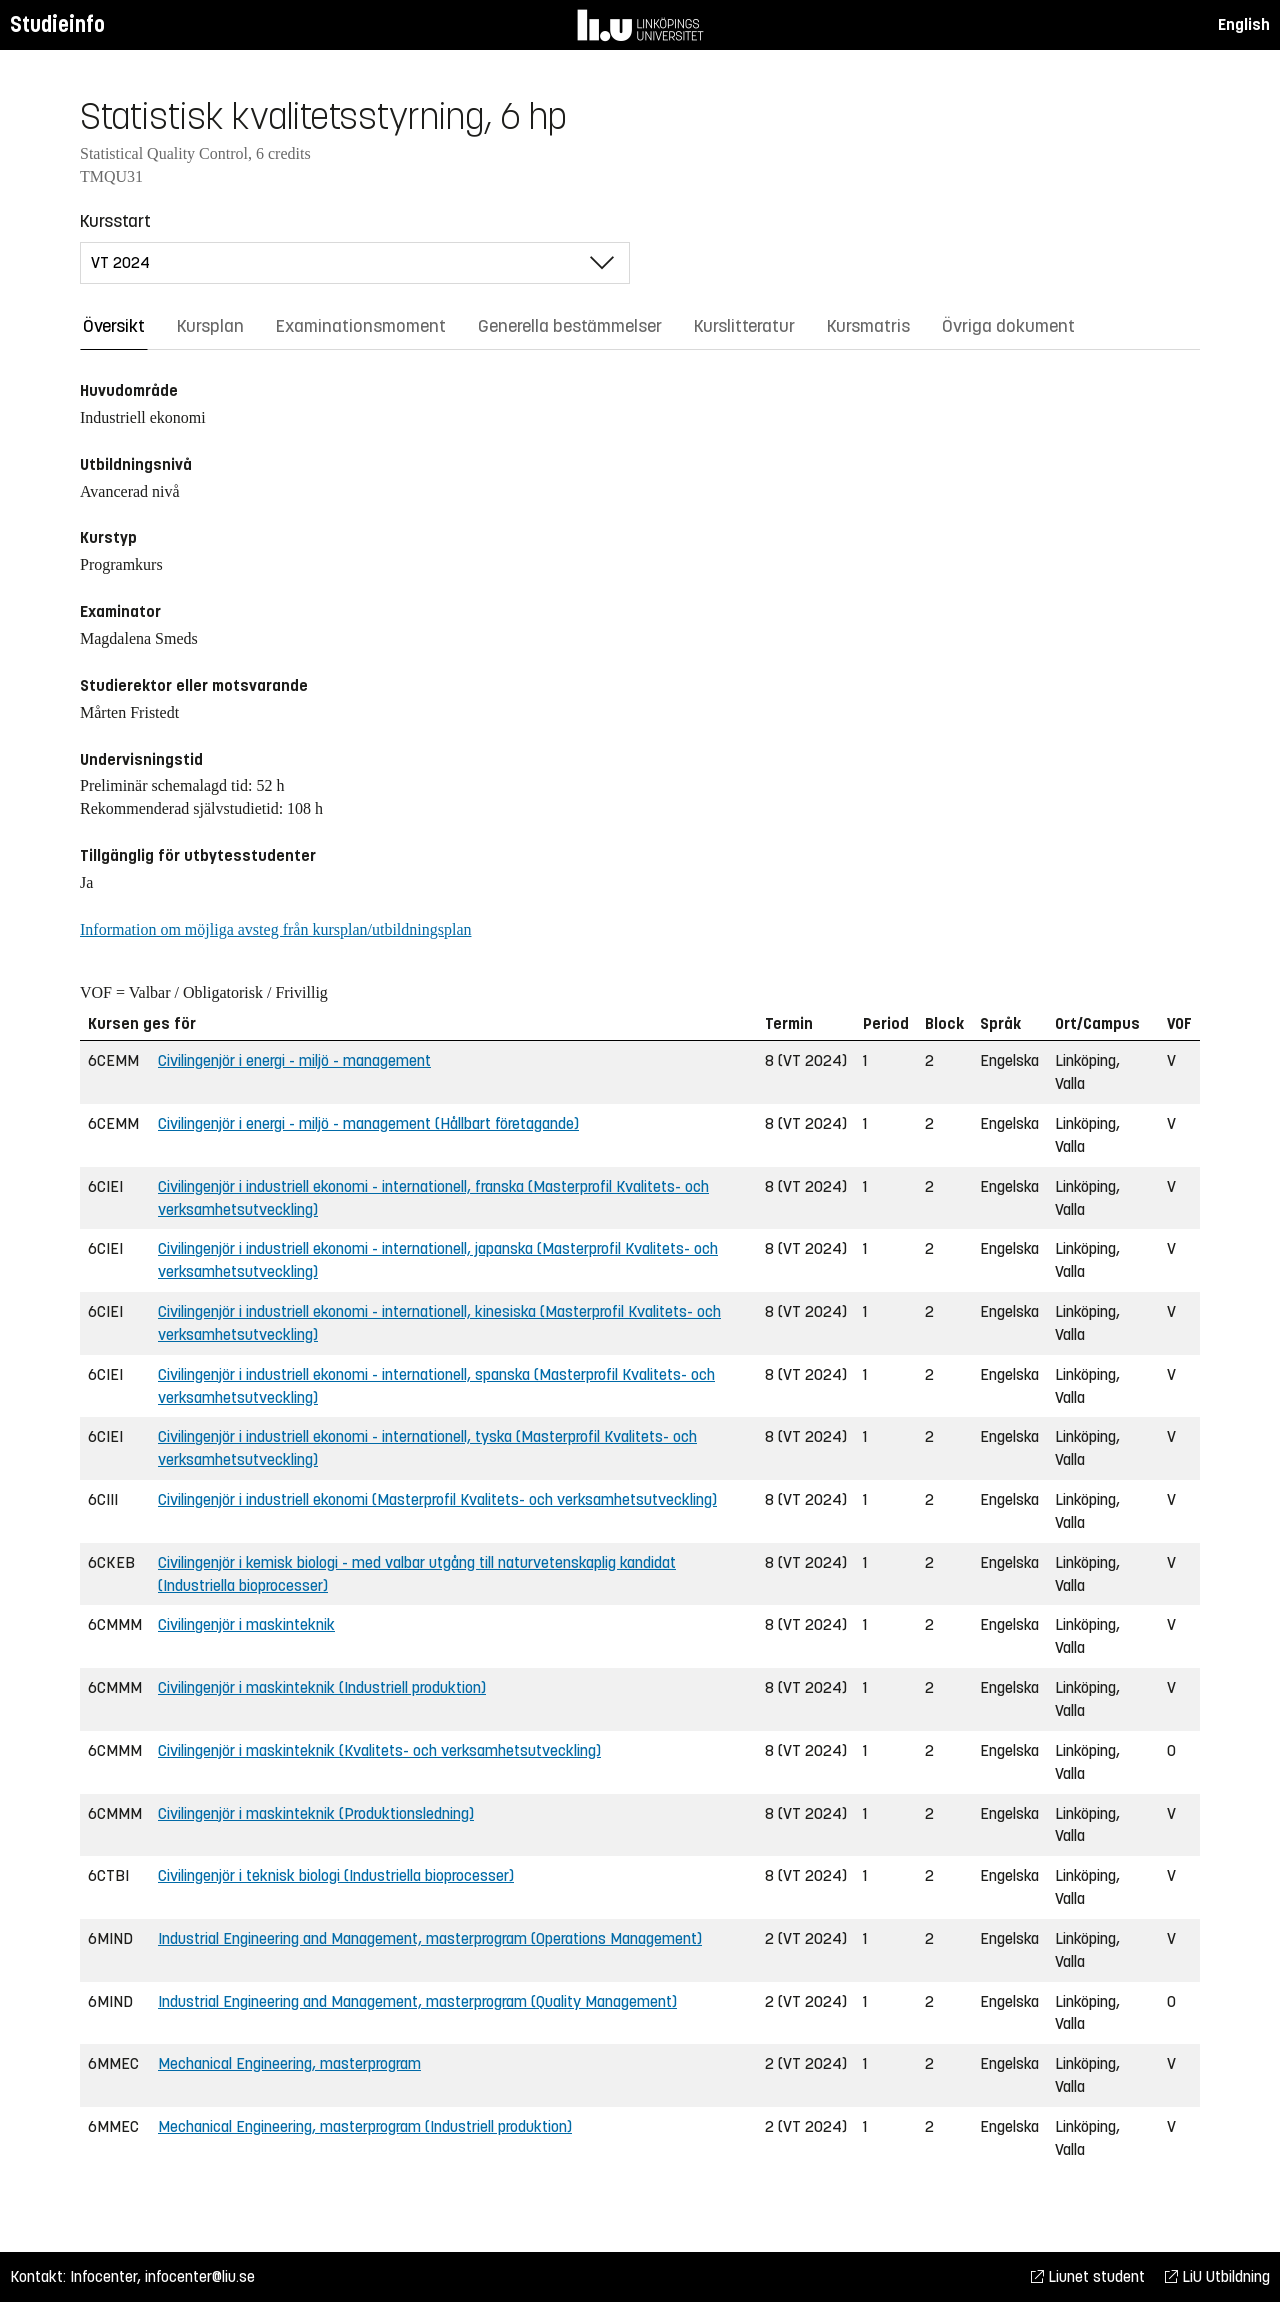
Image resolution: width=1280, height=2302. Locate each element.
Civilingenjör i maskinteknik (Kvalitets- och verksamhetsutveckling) (379, 1750)
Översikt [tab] (114, 326)
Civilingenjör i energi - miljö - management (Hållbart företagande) (368, 1123)
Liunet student (1088, 2276)
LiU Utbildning (1217, 2276)
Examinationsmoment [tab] (361, 326)
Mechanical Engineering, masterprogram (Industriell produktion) (365, 2126)
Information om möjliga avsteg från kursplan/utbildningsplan (275, 929)
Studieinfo (57, 24)
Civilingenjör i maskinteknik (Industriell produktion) (322, 1687)
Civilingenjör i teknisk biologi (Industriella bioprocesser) (336, 1875)
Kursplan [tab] (210, 326)
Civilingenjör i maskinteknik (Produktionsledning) (316, 1813)
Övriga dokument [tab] (1008, 326)
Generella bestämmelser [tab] (570, 326)
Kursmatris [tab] (868, 326)
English (1244, 24)
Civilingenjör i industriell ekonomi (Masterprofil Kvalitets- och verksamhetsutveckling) (437, 1499)
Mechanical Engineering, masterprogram (289, 2063)
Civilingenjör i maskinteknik (246, 1624)
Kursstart (115, 221)
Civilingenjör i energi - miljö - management (294, 1060)
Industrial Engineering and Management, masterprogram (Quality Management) (417, 2001)
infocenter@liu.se (200, 2276)
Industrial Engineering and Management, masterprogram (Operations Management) (430, 1938)
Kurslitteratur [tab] (744, 326)
